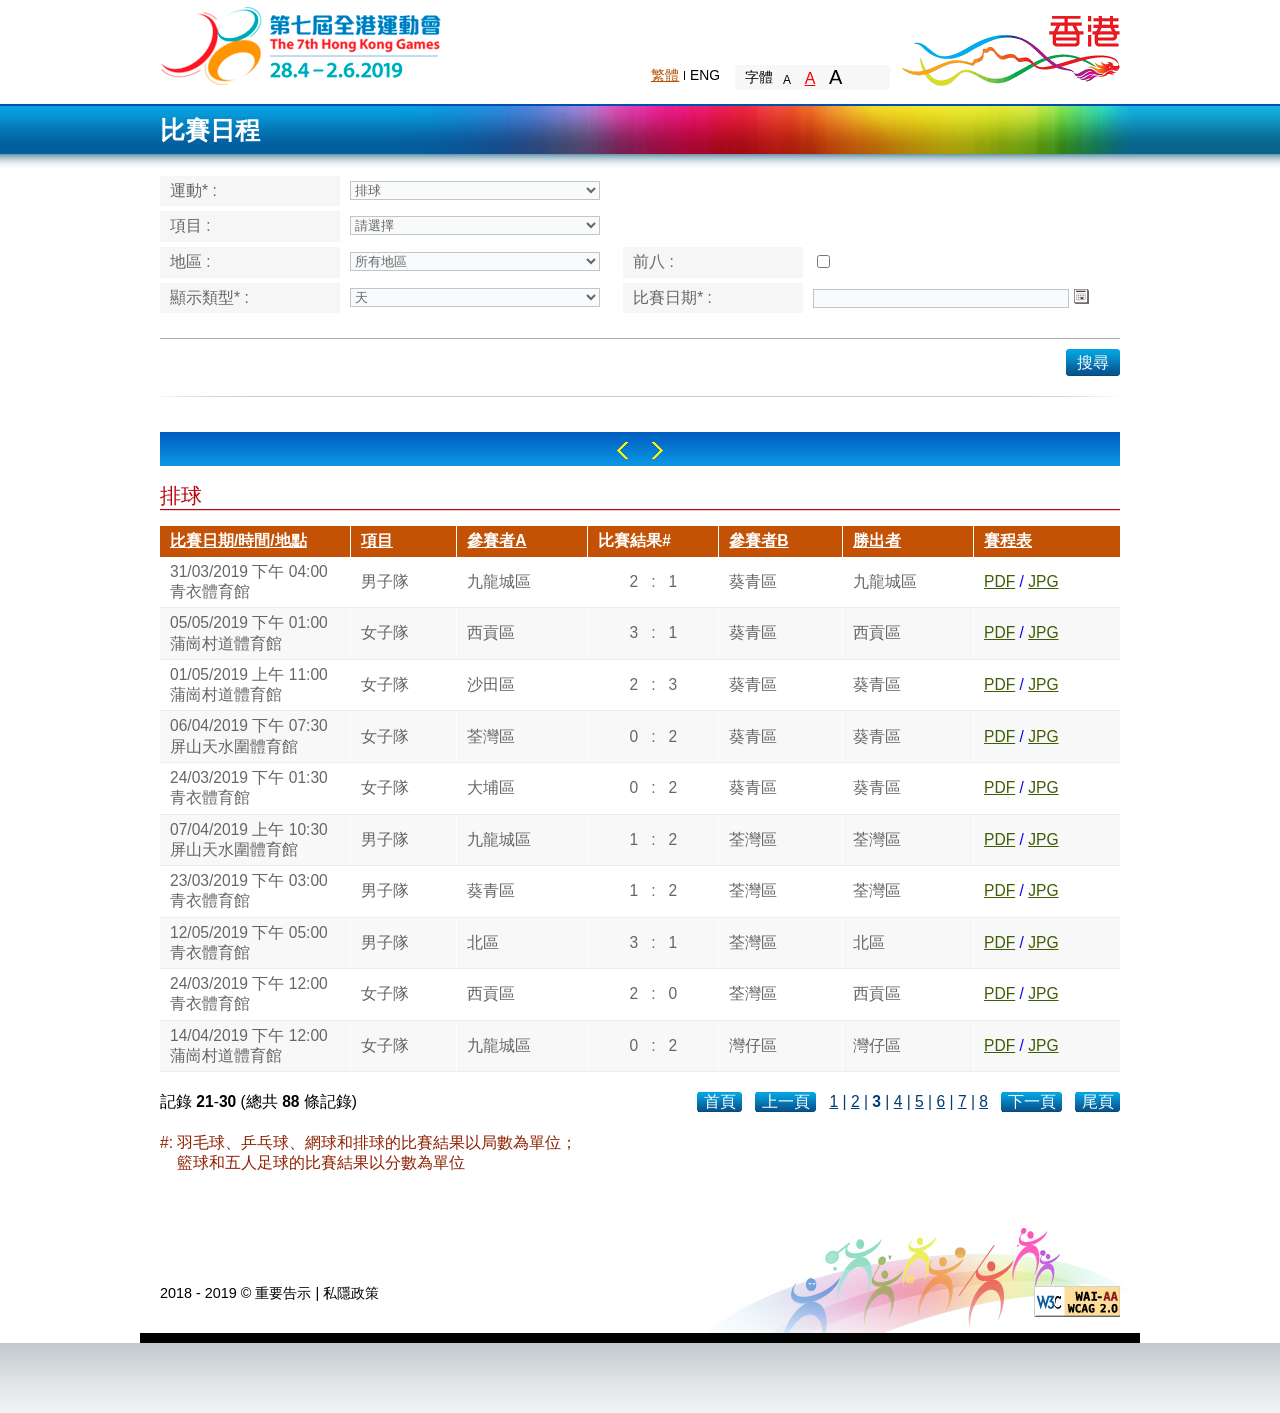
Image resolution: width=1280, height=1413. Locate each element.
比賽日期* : (672, 297)
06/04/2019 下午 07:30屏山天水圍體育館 (249, 735)
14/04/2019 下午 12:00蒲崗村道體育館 (249, 1045)
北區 (483, 942)
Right (657, 450)
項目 (377, 540)
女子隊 (385, 632)
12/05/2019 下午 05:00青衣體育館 (249, 942)
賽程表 (1008, 540)
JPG (1043, 581)
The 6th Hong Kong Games (301, 44)
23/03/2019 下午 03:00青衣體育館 (249, 890)
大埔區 (491, 787)
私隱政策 (351, 1293)
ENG (705, 75)
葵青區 (753, 581)
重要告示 (283, 1293)
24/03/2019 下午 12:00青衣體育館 (249, 993)
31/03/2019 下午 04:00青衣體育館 (249, 581)
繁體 (665, 75)
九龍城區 (499, 581)
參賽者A (496, 540)
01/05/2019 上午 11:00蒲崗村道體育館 (249, 684)
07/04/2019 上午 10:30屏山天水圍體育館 (249, 839)
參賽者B (758, 540)
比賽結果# (634, 540)
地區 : (190, 261)
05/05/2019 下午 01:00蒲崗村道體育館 (249, 632)
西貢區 (491, 632)
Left (622, 450)
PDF (999, 581)
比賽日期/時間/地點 (238, 540)
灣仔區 (753, 1045)
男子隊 (385, 581)
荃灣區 (491, 736)
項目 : (190, 225)
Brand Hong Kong (1010, 45)
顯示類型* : (209, 297)
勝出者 (877, 540)
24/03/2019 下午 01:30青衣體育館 (249, 787)
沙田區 (491, 684)
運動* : (193, 190)
